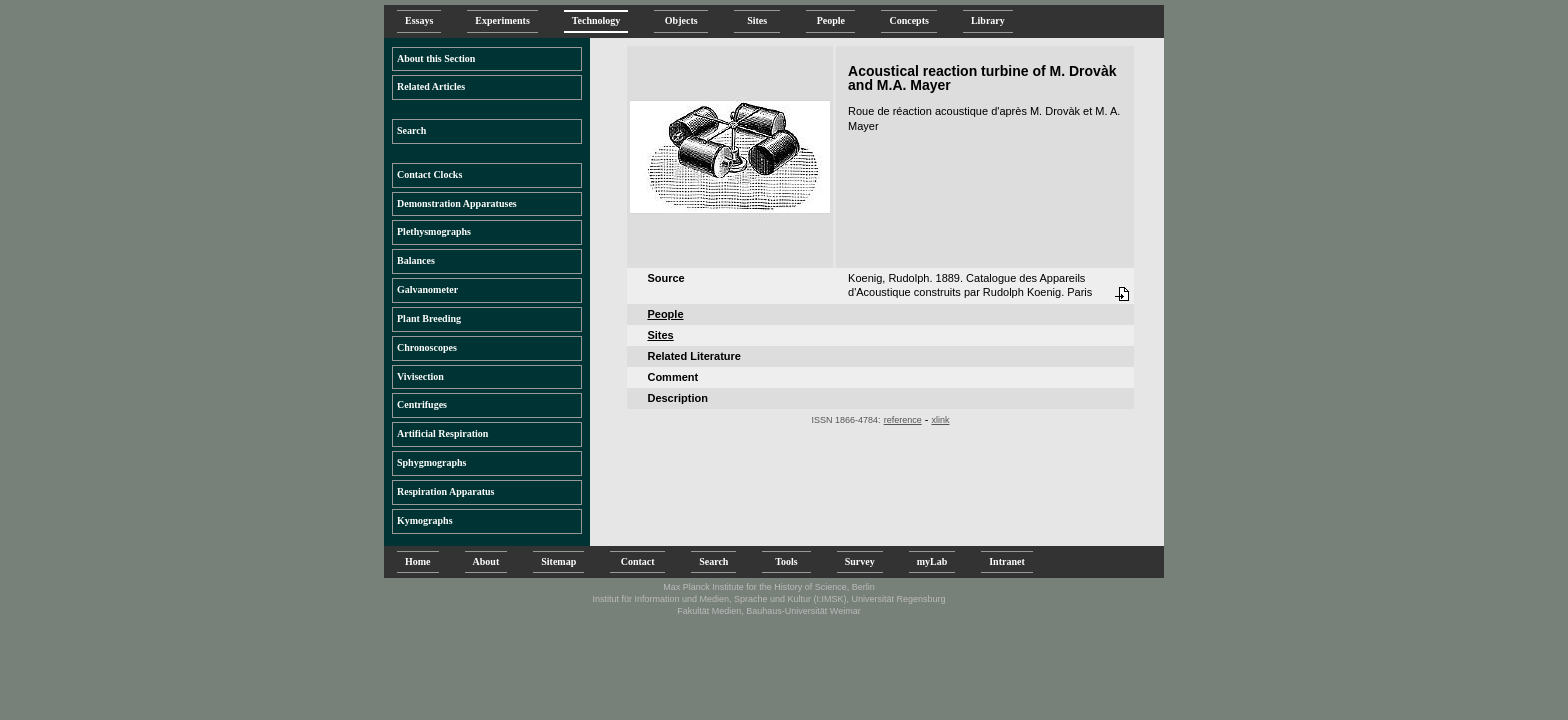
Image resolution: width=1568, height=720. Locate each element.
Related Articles (431, 86)
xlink (940, 420)
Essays (419, 20)
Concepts (908, 20)
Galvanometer (427, 289)
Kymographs (425, 520)
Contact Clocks (429, 174)
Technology (596, 20)
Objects (681, 20)
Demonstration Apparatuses (457, 203)
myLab (932, 561)
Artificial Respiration (442, 433)
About (486, 561)
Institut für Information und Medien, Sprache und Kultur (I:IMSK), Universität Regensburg (768, 599)
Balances (416, 260)
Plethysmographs (434, 231)
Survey (860, 561)
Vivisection (420, 376)
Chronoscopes (427, 347)
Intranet (1007, 561)
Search (411, 130)
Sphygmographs (431, 462)
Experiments (502, 20)
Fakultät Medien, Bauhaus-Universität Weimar (768, 611)
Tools (786, 561)
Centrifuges (422, 404)
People (830, 20)
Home (418, 561)
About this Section (436, 58)
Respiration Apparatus (446, 491)
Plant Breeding (429, 318)
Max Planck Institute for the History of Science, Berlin (769, 587)
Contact (637, 561)
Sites (757, 20)
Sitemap (558, 561)
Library (988, 20)
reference (903, 420)
